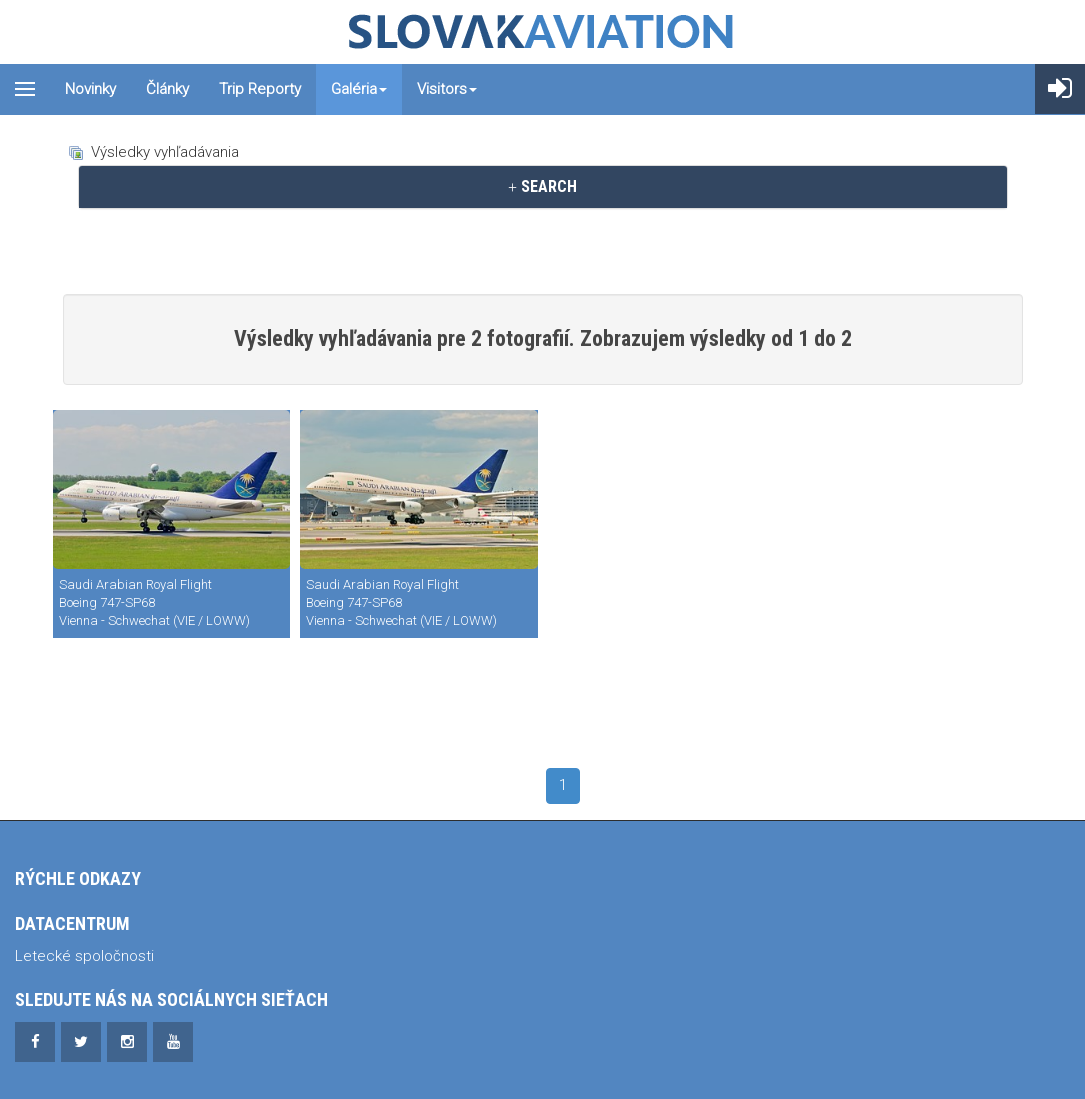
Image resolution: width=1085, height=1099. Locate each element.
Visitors (447, 89)
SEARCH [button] (542, 186)
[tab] (543, 187)
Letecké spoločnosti (84, 956)
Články (167, 89)
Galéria (359, 89)
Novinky (90, 89)
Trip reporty (260, 89)
